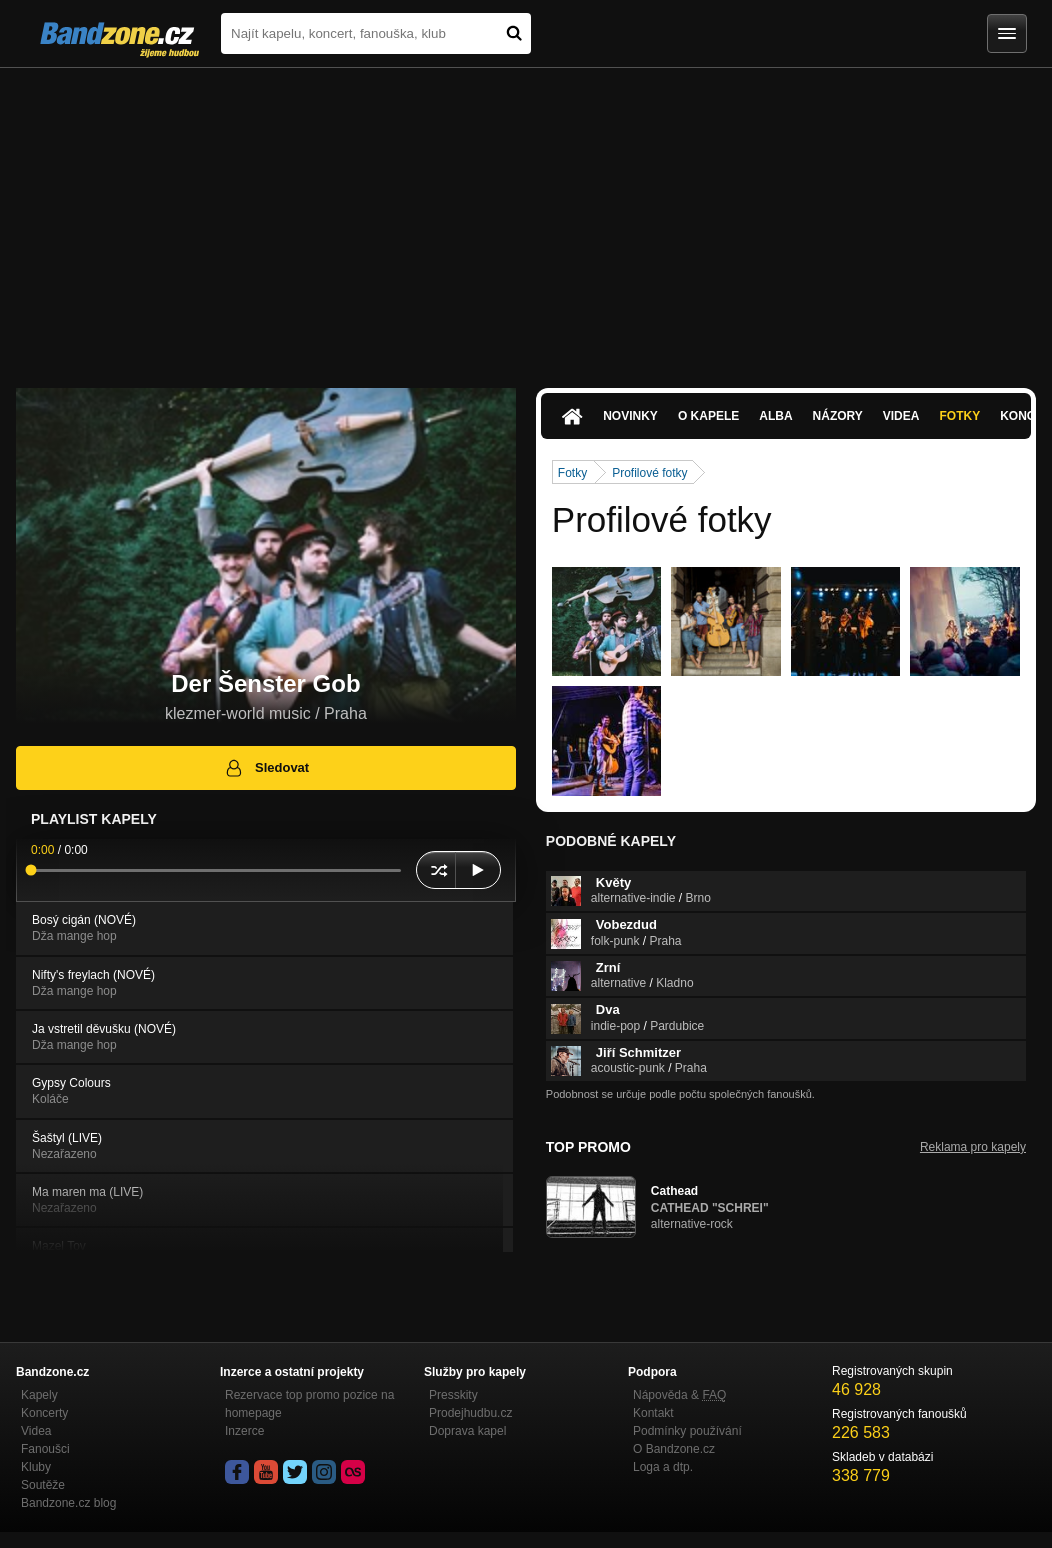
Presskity (453, 1395)
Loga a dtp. (663, 1467)
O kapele (708, 416)
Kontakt (653, 1413)
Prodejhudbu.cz (470, 1413)
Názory (838, 416)
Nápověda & (679, 1395)
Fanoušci (45, 1449)
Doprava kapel (467, 1431)
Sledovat (266, 768)
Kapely (39, 1395)
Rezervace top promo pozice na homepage (309, 1404)
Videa (901, 416)
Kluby (36, 1467)
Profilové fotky (649, 473)
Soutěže (43, 1485)
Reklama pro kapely (973, 1147)
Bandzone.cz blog (68, 1503)
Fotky (959, 416)
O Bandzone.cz (674, 1449)
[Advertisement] (526, 218)
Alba (775, 416)
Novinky (630, 416)
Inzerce (244, 1431)
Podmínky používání (687, 1431)
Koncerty (44, 1413)
